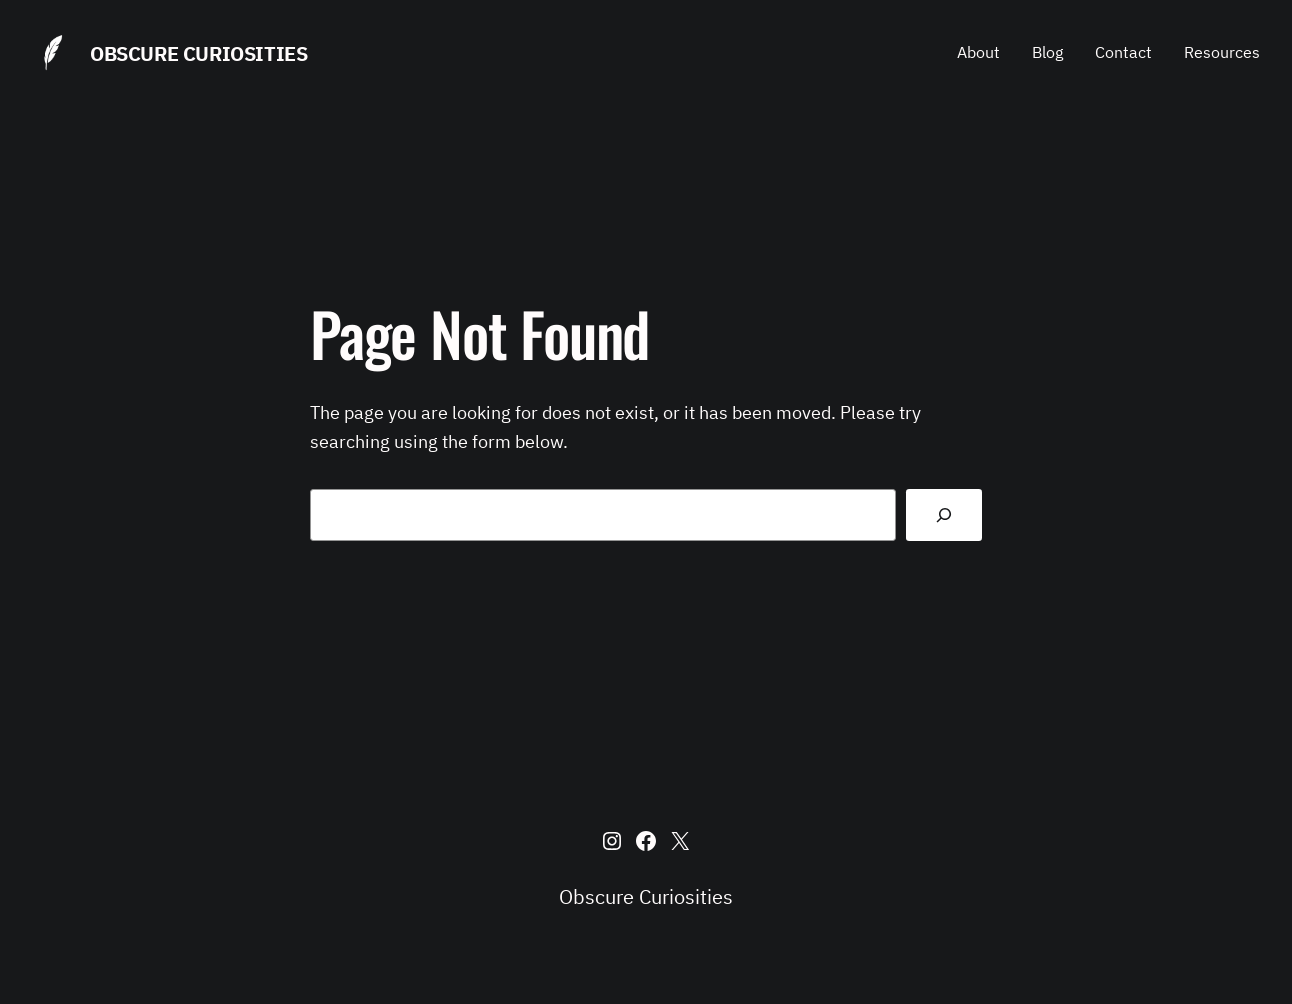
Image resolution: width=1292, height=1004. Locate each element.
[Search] (944, 515)
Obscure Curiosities (198, 53)
